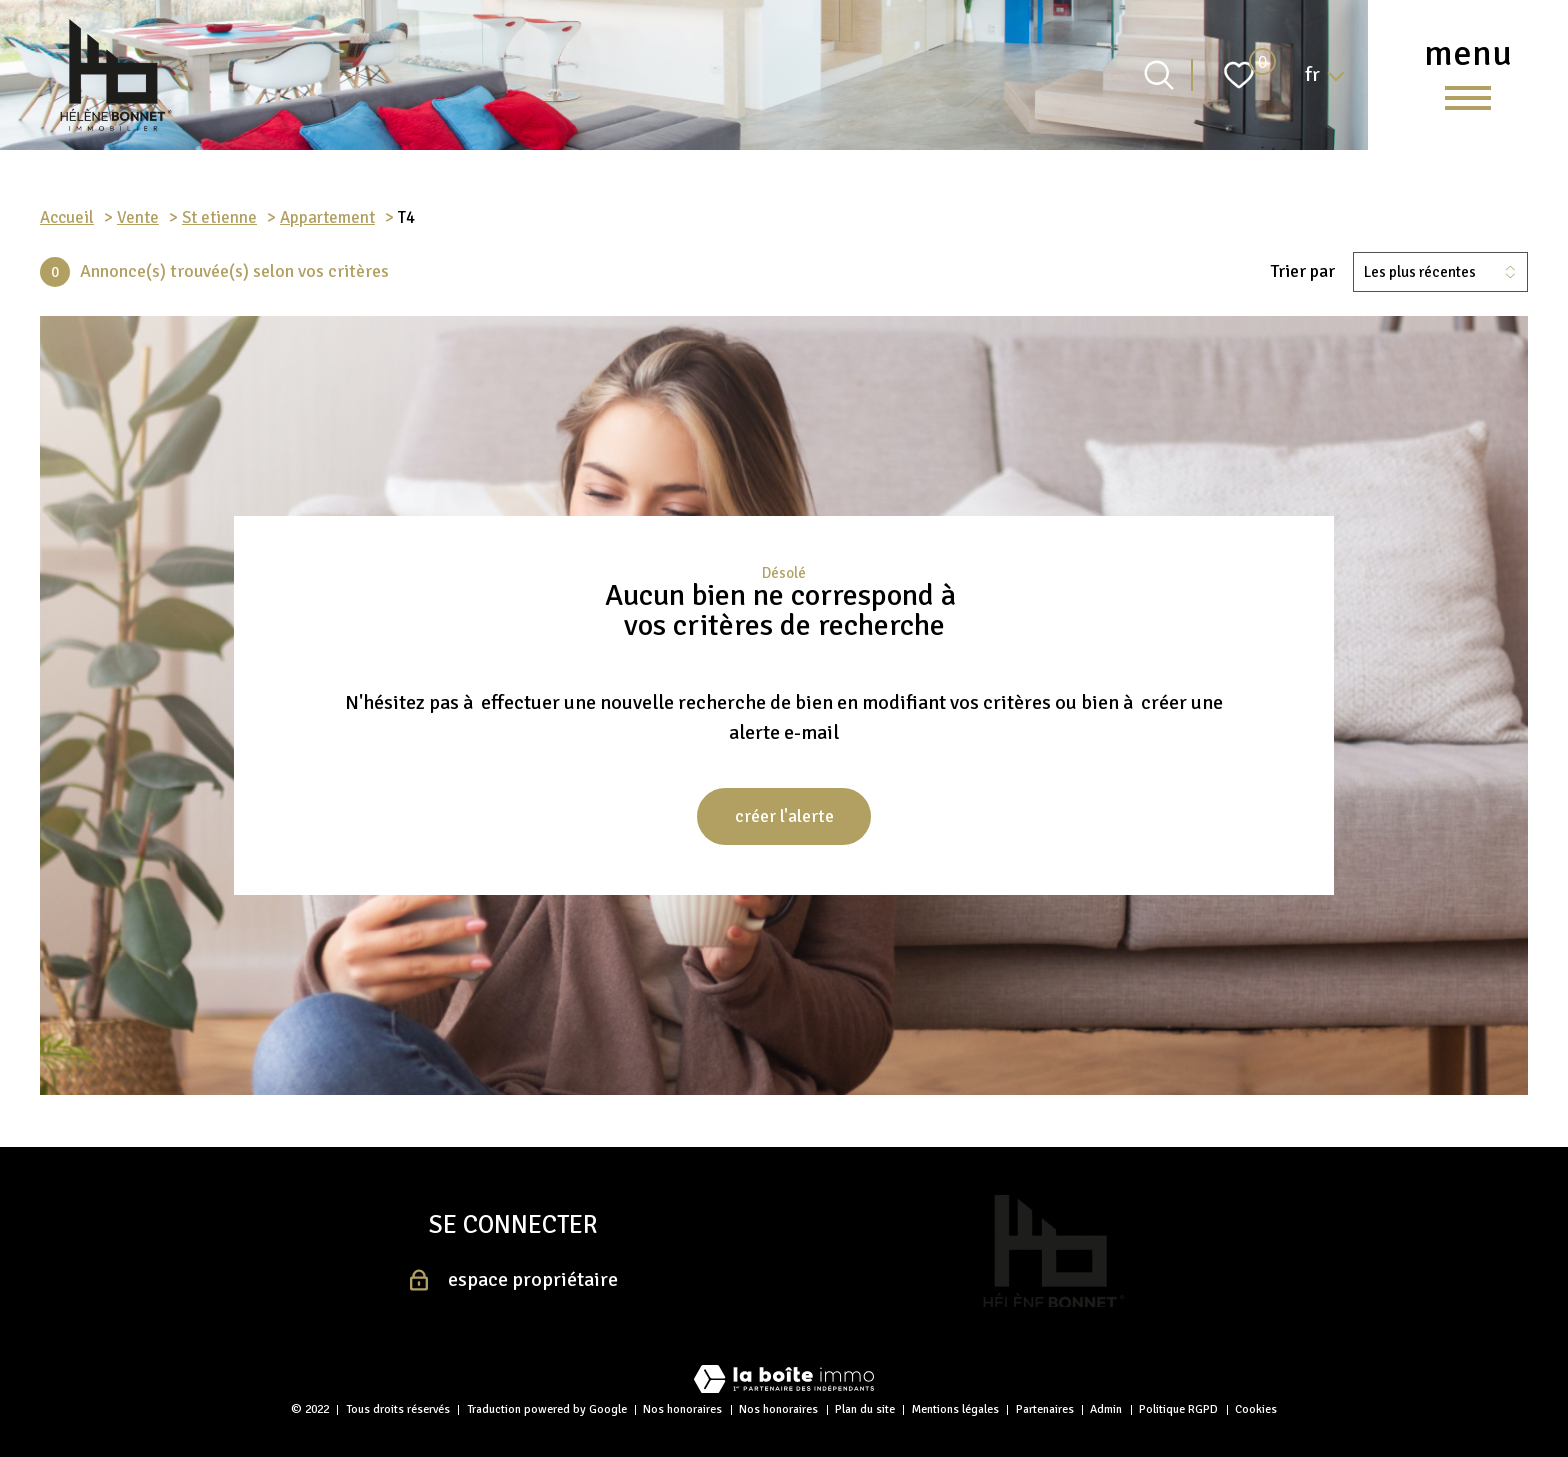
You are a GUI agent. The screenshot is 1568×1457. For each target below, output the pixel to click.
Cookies (1256, 1409)
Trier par (1303, 271)
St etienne (219, 217)
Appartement (327, 217)
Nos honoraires (682, 1409)
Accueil (67, 217)
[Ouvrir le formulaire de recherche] (1159, 75)
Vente (138, 217)
